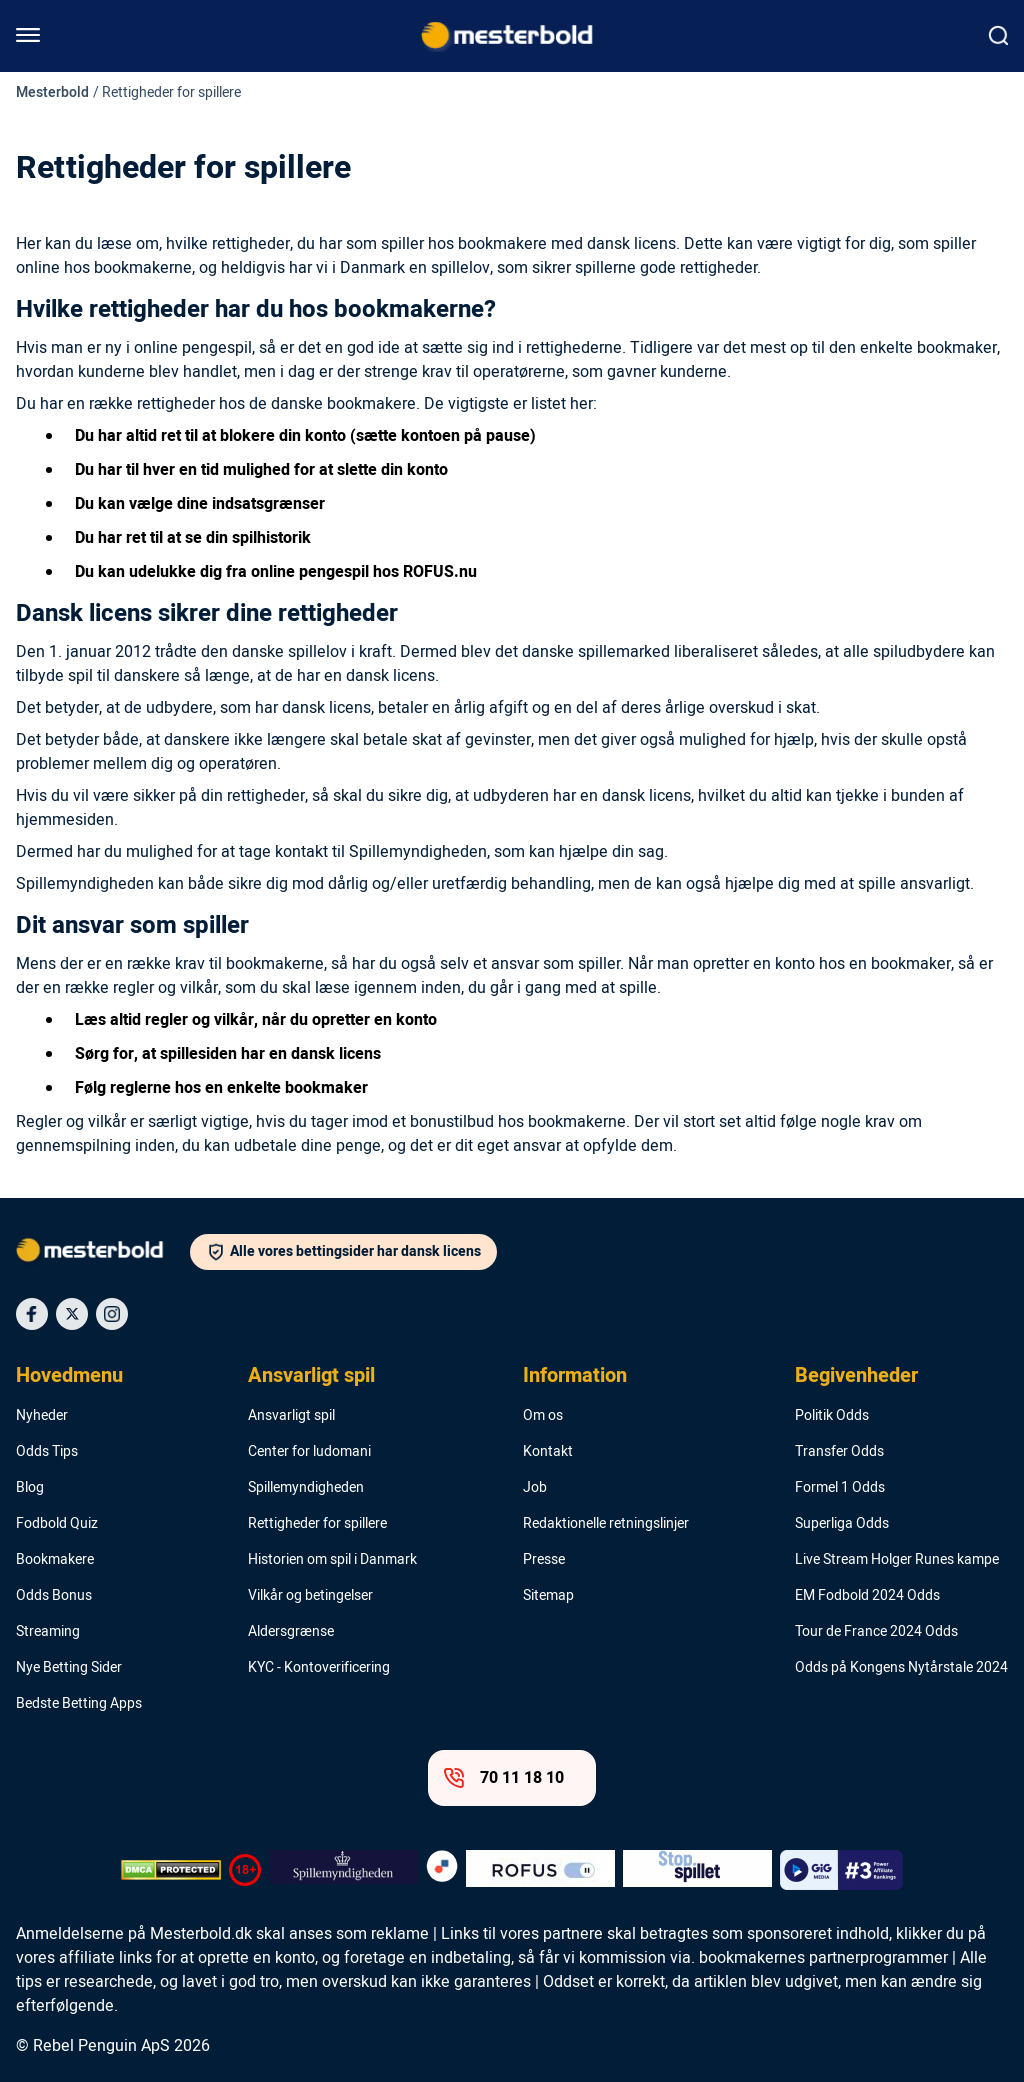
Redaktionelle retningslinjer (606, 1524)
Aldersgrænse (291, 1632)
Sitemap (548, 1596)
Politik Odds (832, 1416)
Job (535, 1488)
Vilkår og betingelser (310, 1596)
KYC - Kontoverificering (319, 1668)
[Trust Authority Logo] (343, 1870)
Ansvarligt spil (311, 1376)
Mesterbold (52, 92)
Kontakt (548, 1452)
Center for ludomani (309, 1452)
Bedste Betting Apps (79, 1704)
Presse (544, 1560)
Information (575, 1376)
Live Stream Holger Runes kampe (897, 1560)
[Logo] (103, 1254)
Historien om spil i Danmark (332, 1560)
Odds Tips (47, 1452)
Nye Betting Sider (69, 1668)
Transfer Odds (839, 1452)
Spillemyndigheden (306, 1488)
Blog (30, 1488)
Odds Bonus (54, 1596)
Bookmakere (55, 1560)
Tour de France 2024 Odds (876, 1632)
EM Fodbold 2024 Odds (867, 1596)
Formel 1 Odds (840, 1488)
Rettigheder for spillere (317, 1524)
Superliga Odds (842, 1524)
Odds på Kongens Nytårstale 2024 (901, 1668)
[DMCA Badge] (171, 1870)
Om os (543, 1416)
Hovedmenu (69, 1376)
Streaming (48, 1632)
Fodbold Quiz (57, 1524)
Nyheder (42, 1416)
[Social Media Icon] (32, 1314)
